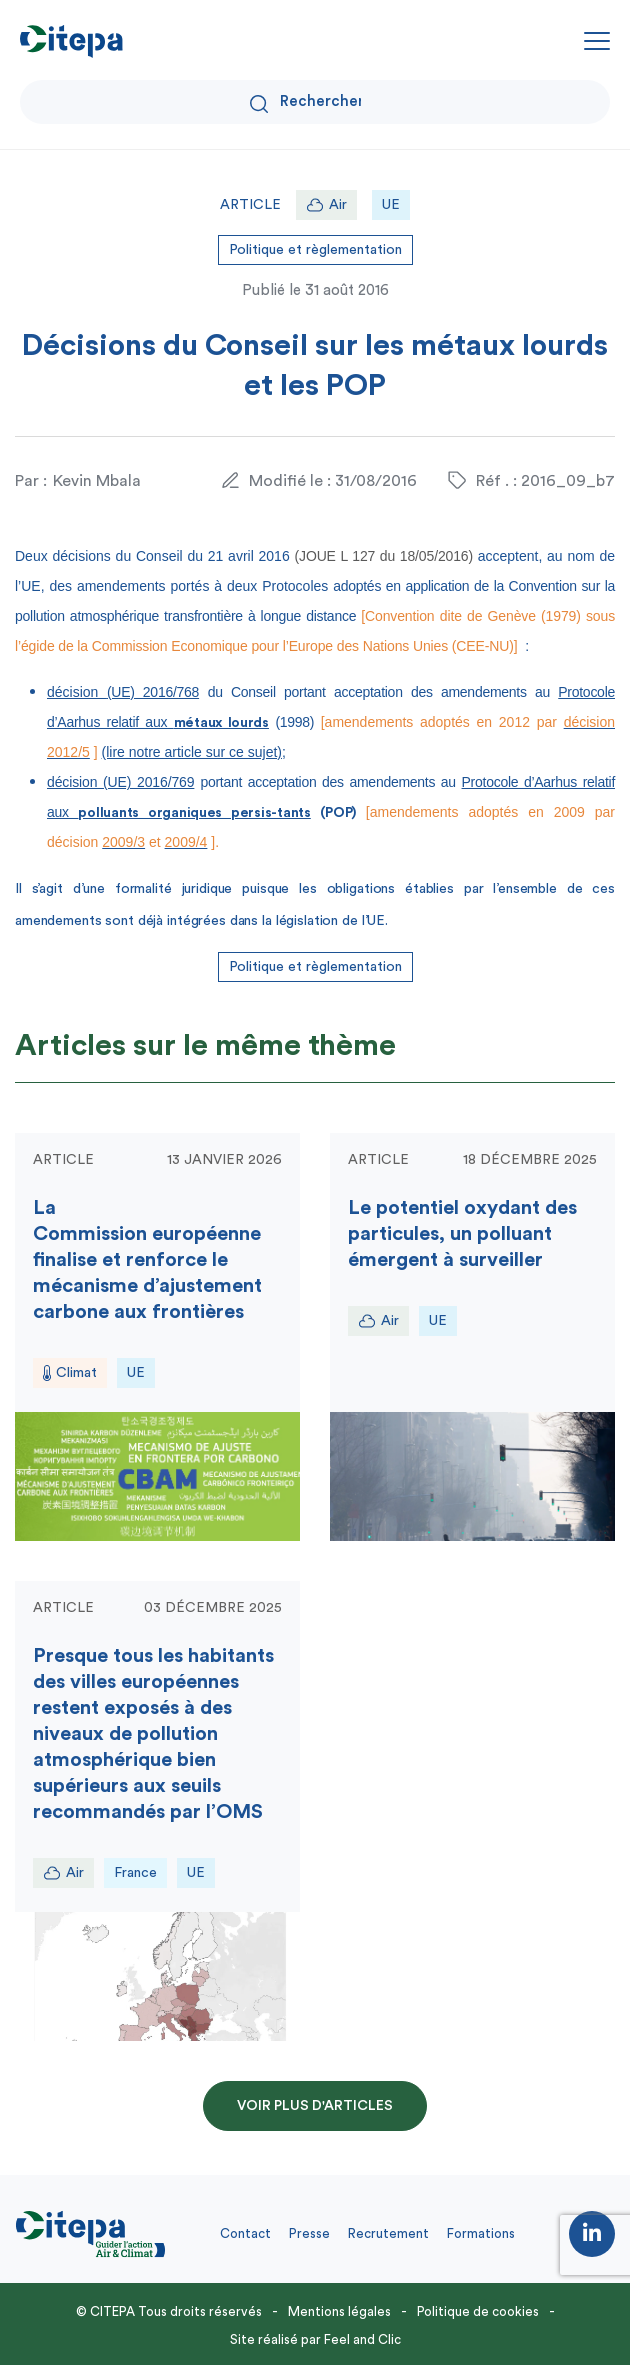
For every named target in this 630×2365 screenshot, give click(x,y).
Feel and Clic (362, 2339)
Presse (309, 2233)
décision (123, 692)
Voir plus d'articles (315, 2106)
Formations (481, 2233)
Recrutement (388, 2233)
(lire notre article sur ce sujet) (192, 752)
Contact (245, 2233)
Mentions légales (339, 2311)
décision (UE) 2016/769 (120, 782)
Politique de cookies (478, 2311)
